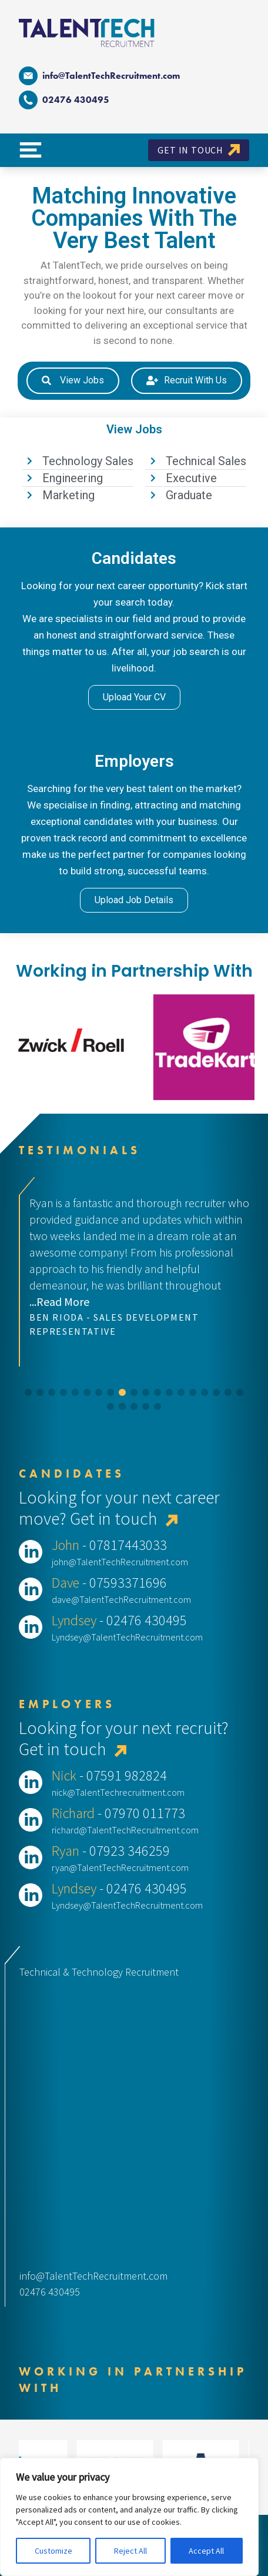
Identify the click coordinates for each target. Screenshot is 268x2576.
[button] (28, 1392)
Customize (53, 2550)
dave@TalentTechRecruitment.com (121, 1599)
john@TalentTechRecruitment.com (120, 1562)
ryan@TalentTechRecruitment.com (120, 1867)
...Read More (59, 1301)
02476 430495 (49, 2291)
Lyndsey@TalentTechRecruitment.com (127, 1637)
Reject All (130, 2550)
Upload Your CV (134, 697)
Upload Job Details (134, 900)
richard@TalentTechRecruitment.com (125, 1830)
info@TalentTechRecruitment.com (99, 75)
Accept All (206, 2550)
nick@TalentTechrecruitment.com (118, 1792)
